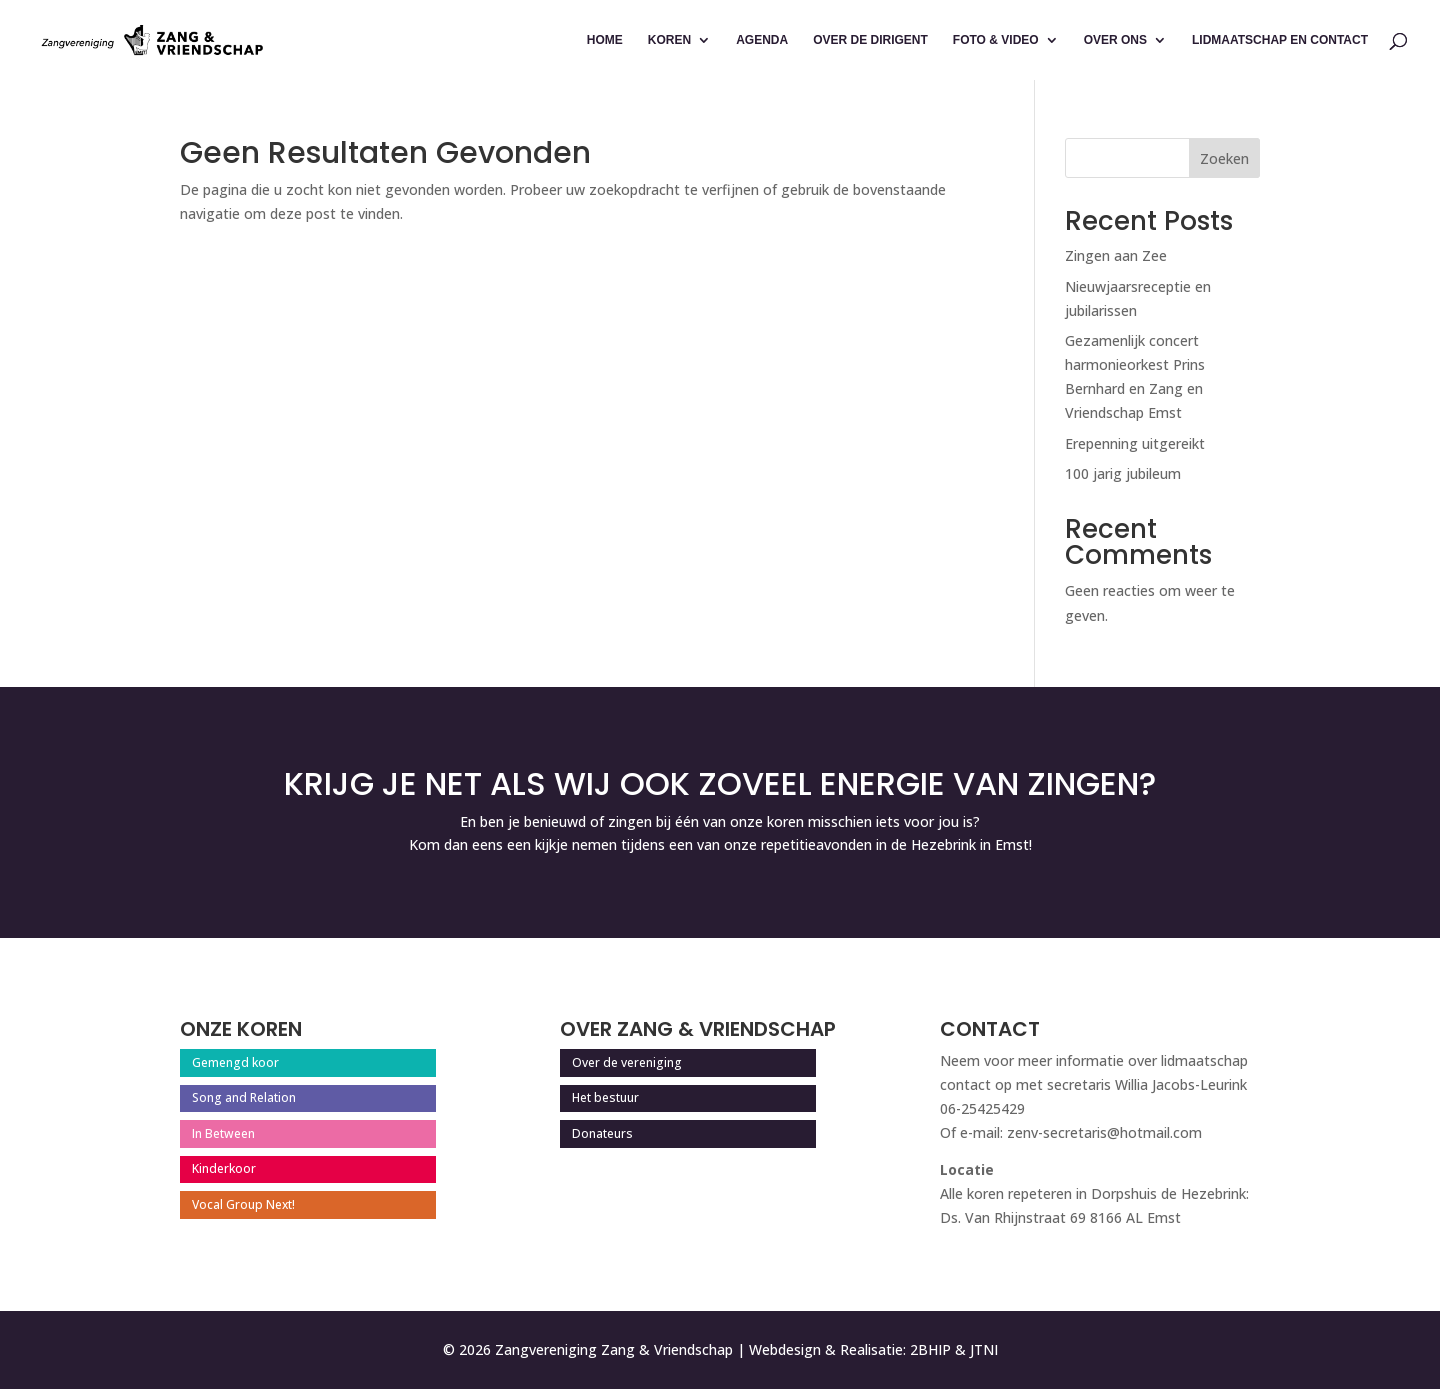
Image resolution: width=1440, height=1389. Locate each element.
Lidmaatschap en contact (1280, 40)
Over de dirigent (870, 40)
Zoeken (1224, 158)
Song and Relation (244, 1097)
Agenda (762, 40)
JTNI (984, 1349)
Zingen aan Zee (1116, 255)
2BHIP (930, 1349)
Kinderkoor (224, 1168)
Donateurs (602, 1133)
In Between (223, 1133)
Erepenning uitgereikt (1135, 443)
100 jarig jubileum (1123, 473)
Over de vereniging (627, 1062)
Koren (669, 40)
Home (605, 40)
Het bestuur (605, 1097)
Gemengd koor (235, 1062)
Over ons (1115, 40)
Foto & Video (996, 40)
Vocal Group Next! (243, 1204)
